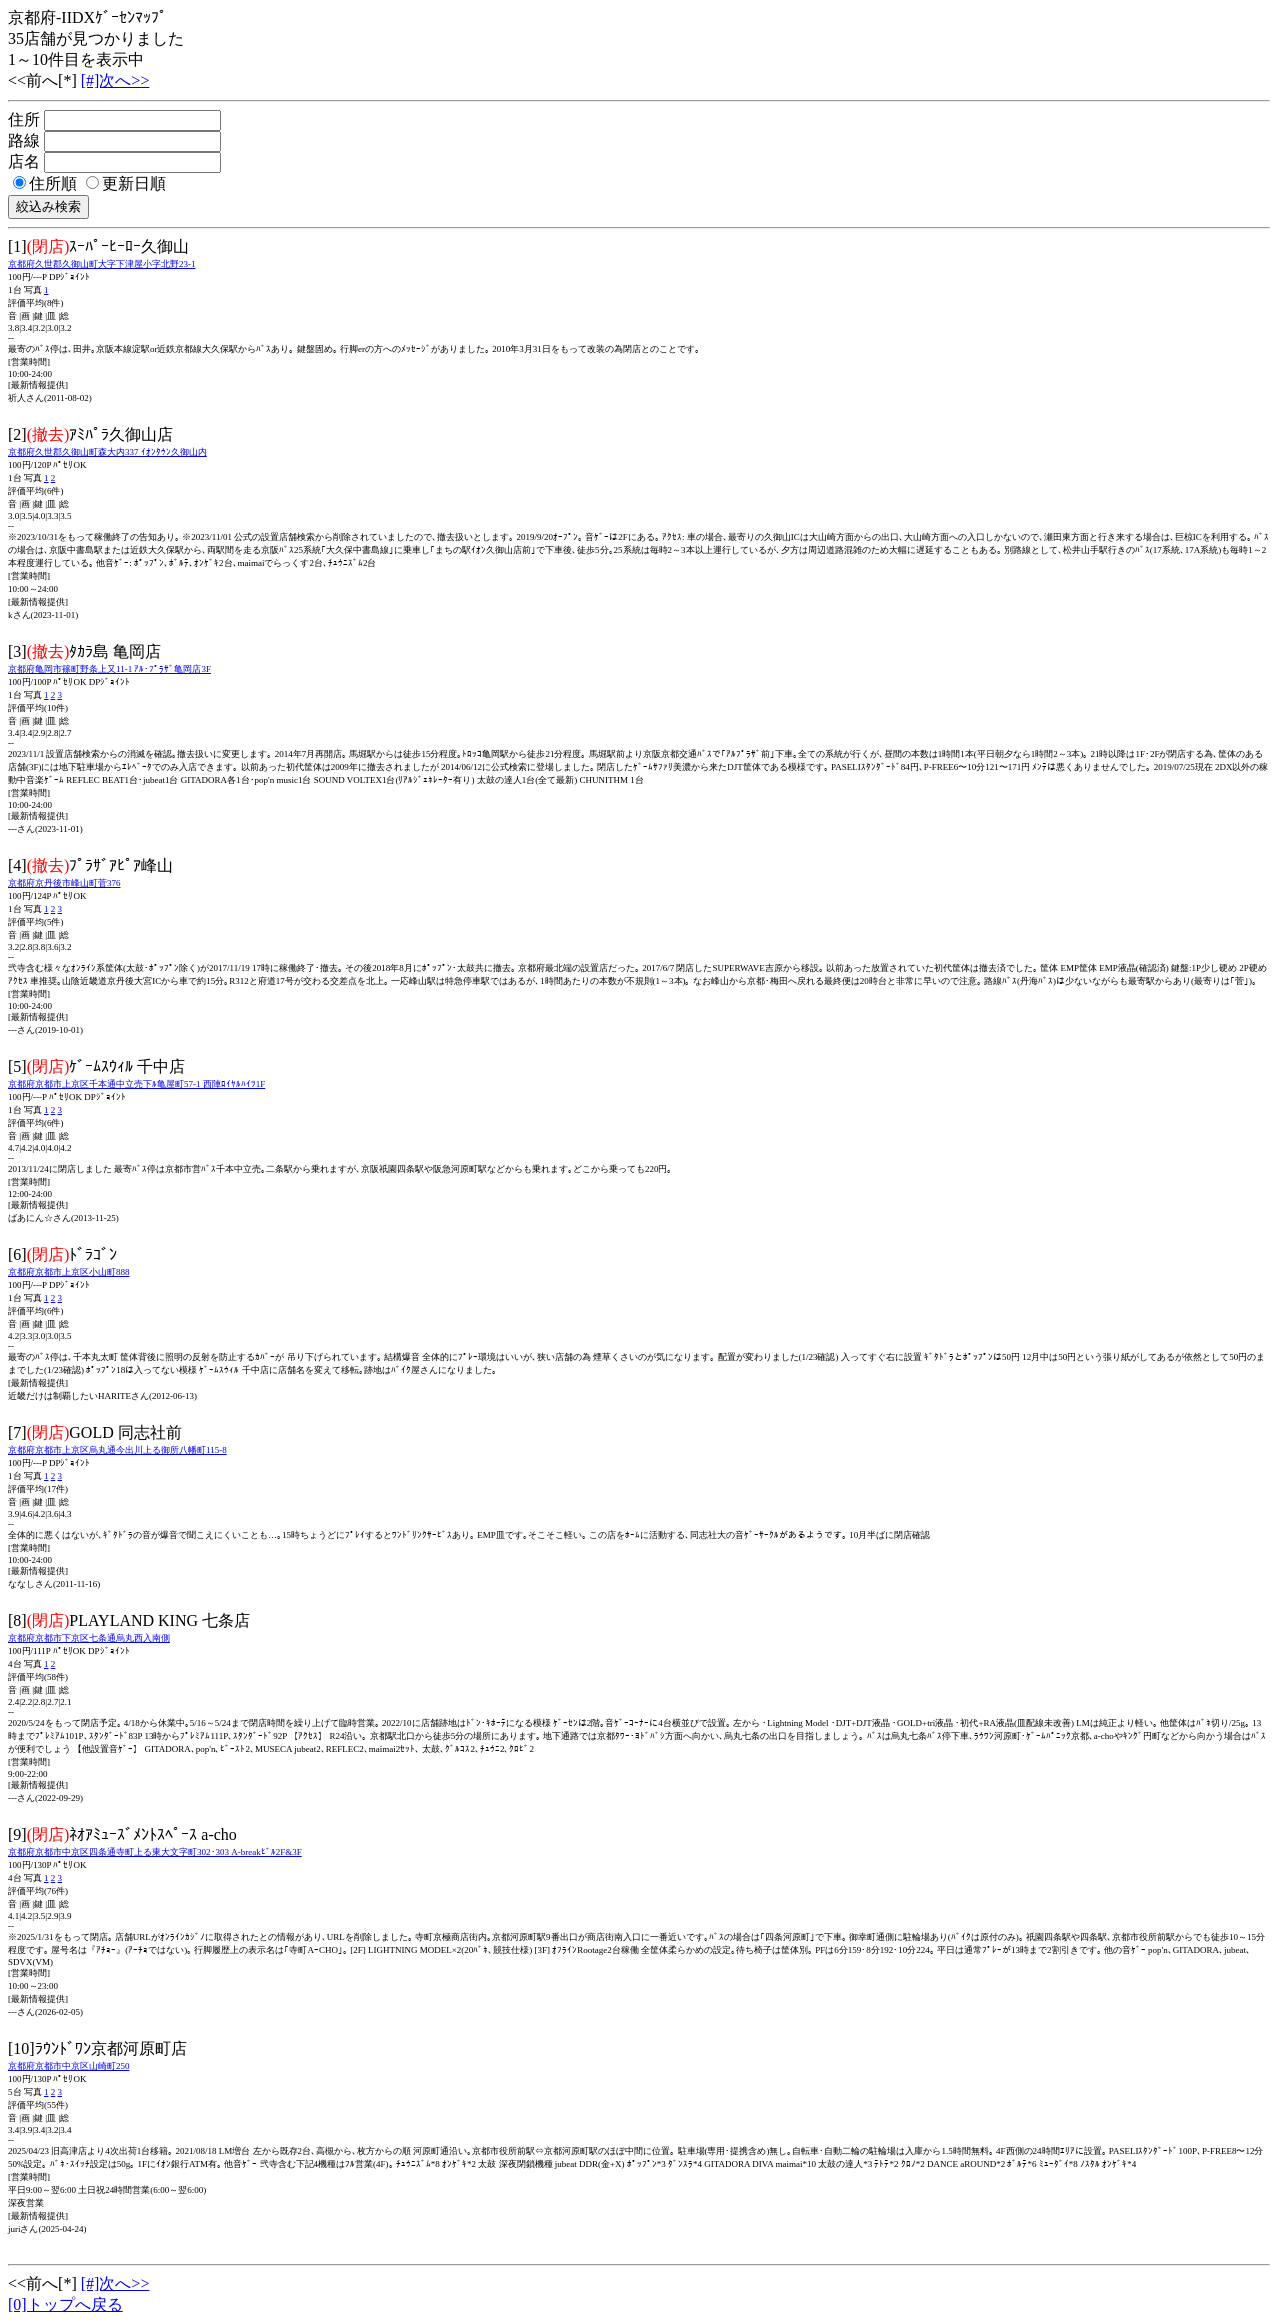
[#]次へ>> (115, 80)
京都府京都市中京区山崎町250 (69, 2066)
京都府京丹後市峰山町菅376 (64, 883)
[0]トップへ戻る (65, 2304)
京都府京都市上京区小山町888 (69, 1272)
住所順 (45, 183)
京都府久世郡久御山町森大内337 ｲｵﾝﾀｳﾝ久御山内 (107, 452)
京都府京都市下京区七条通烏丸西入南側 (89, 1638)
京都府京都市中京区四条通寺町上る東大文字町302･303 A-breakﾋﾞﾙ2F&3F (155, 1852)
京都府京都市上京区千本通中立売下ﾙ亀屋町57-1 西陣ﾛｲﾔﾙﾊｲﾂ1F (136, 1084)
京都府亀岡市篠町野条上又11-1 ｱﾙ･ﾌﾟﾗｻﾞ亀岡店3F (109, 669)
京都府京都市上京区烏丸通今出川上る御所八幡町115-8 (117, 1450)
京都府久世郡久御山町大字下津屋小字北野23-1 (102, 264)
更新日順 (126, 183)
